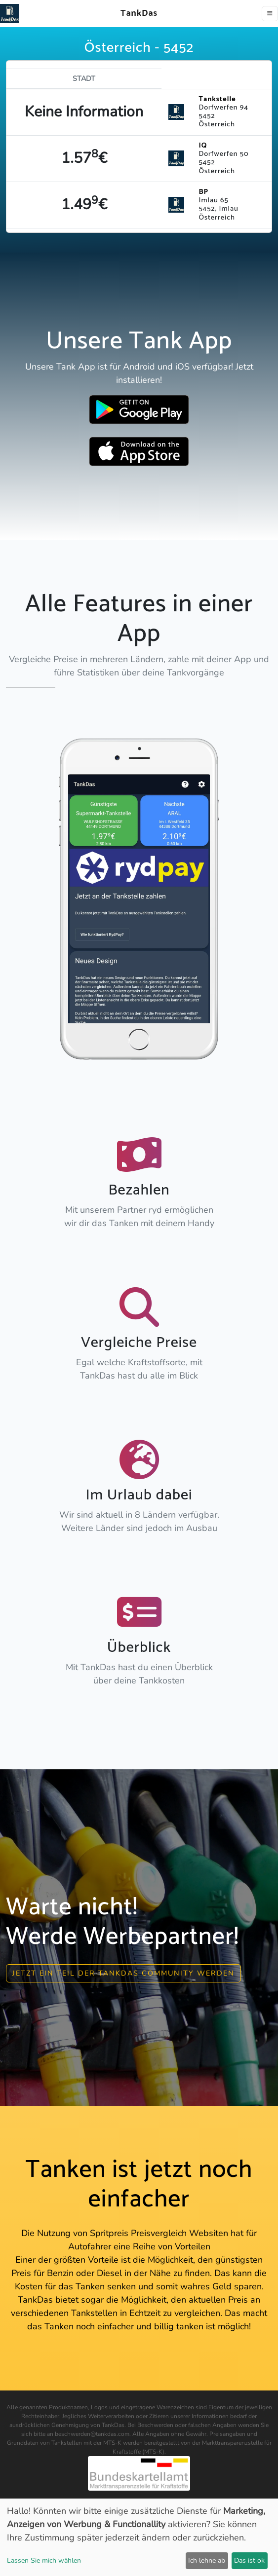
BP (203, 192)
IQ (203, 145)
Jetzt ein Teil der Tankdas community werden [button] (123, 1973)
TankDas (137, 13)
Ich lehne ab (206, 2560)
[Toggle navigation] (270, 13)
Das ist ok (249, 2560)
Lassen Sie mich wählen (44, 2560)
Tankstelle (217, 99)
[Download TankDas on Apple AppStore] (139, 451)
